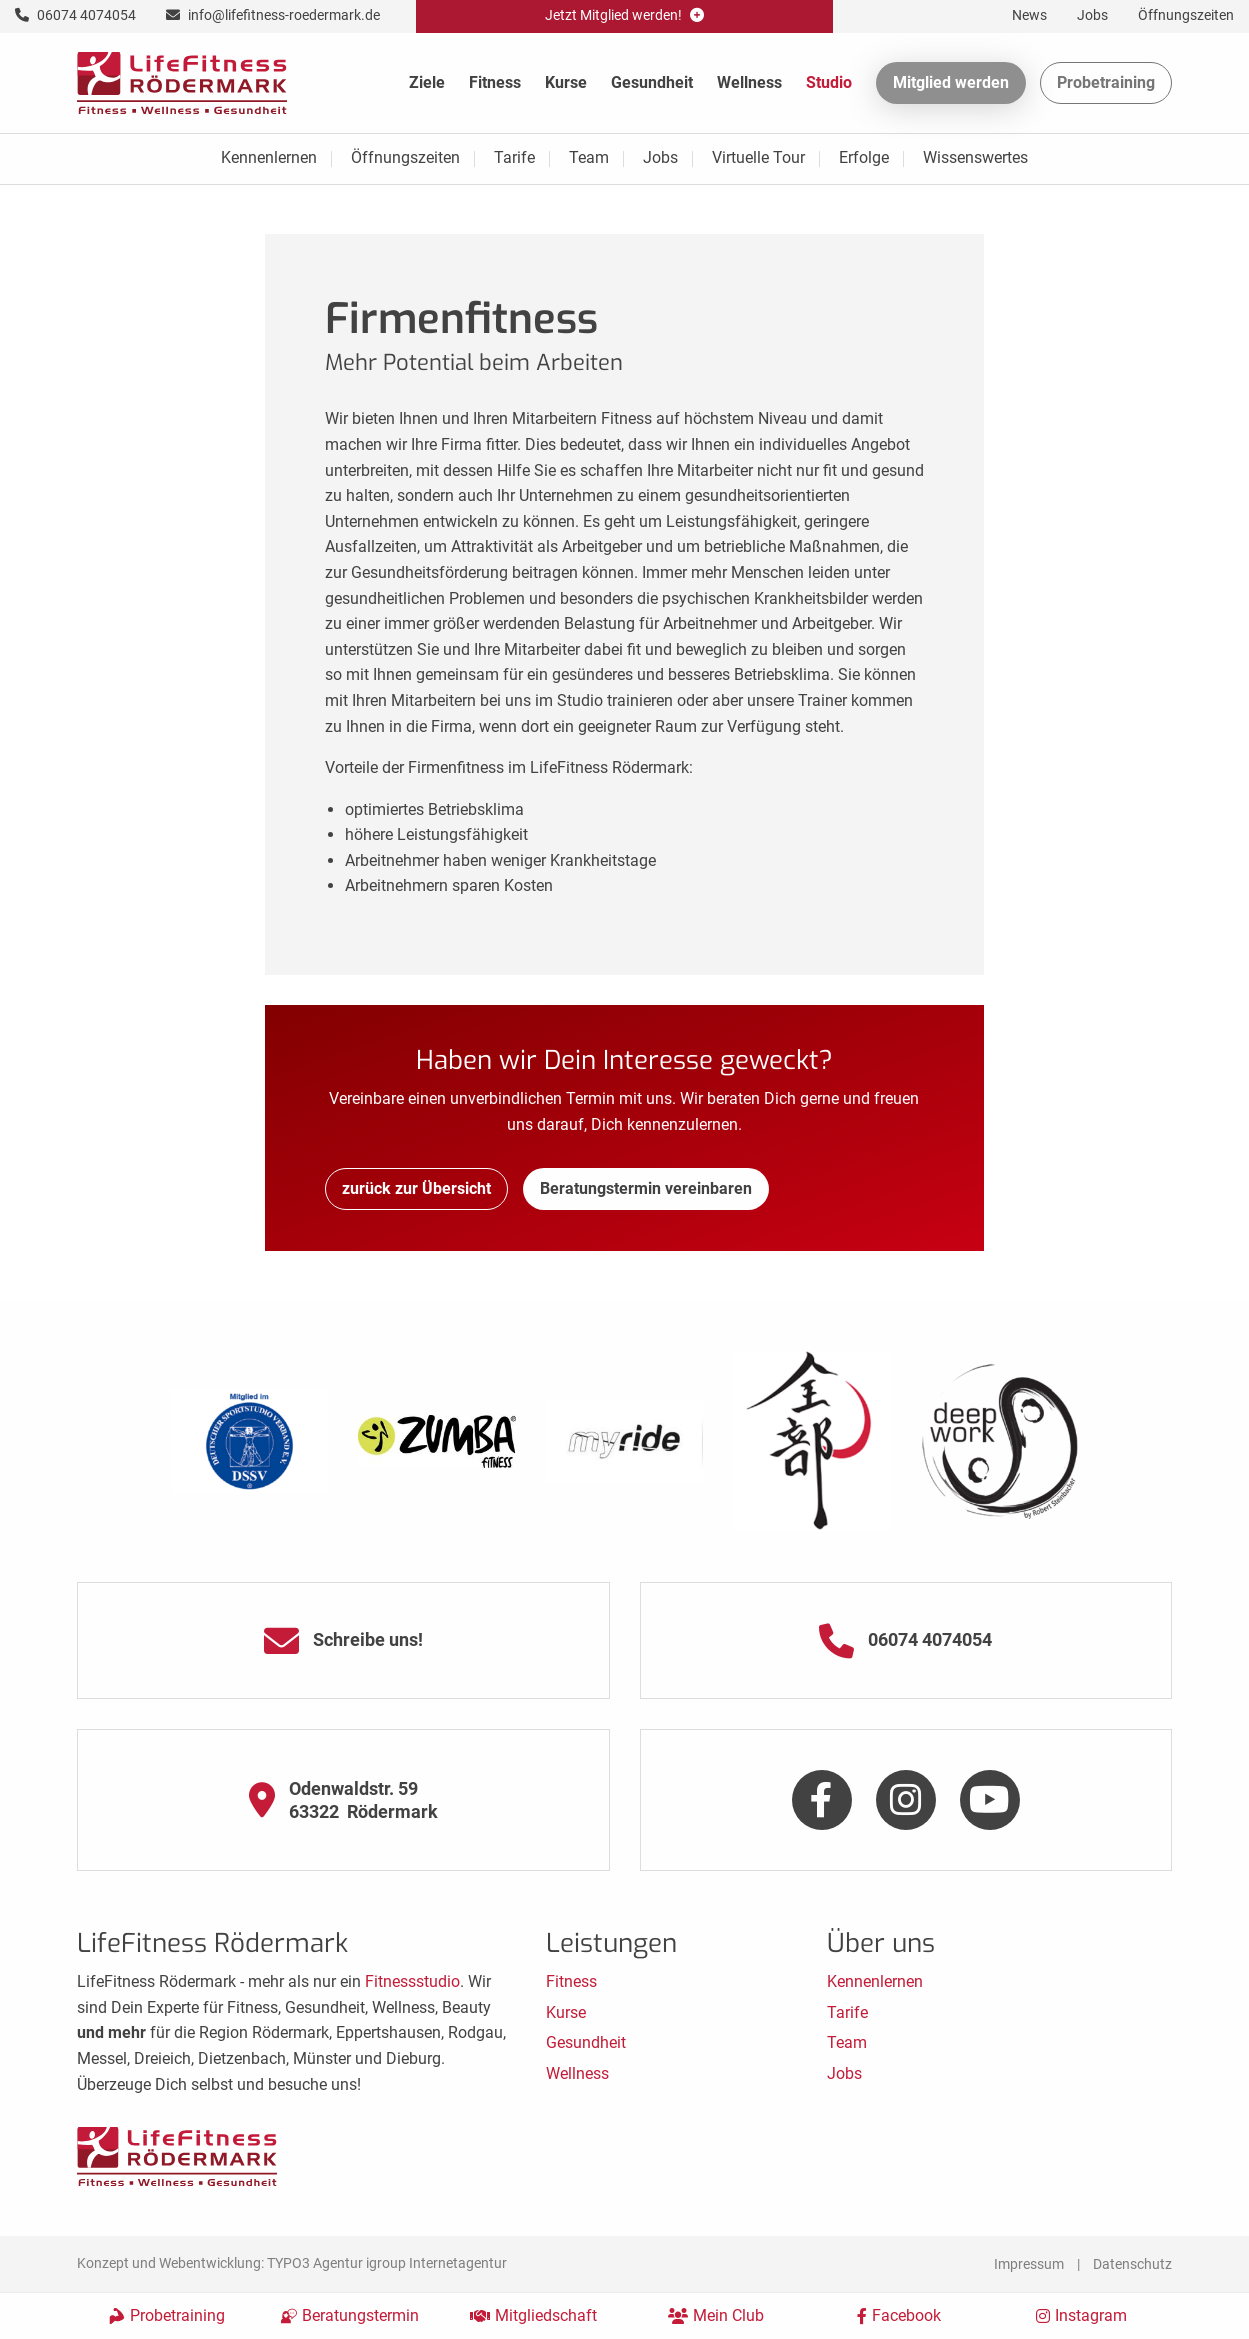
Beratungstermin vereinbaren (646, 1188)
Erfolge (864, 157)
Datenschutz (1132, 2264)
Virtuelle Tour (758, 157)
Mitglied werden (951, 82)
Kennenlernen (269, 157)
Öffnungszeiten (405, 157)
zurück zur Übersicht (416, 1188)
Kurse (566, 82)
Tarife (514, 157)
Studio (829, 82)
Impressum (1029, 2264)
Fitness (495, 82)
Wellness (749, 82)
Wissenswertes (975, 157)
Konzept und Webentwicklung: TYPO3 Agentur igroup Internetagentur (292, 2263)
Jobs (660, 157)
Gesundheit (652, 82)
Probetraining (1106, 82)
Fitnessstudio (412, 1981)
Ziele (427, 82)
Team (589, 157)
